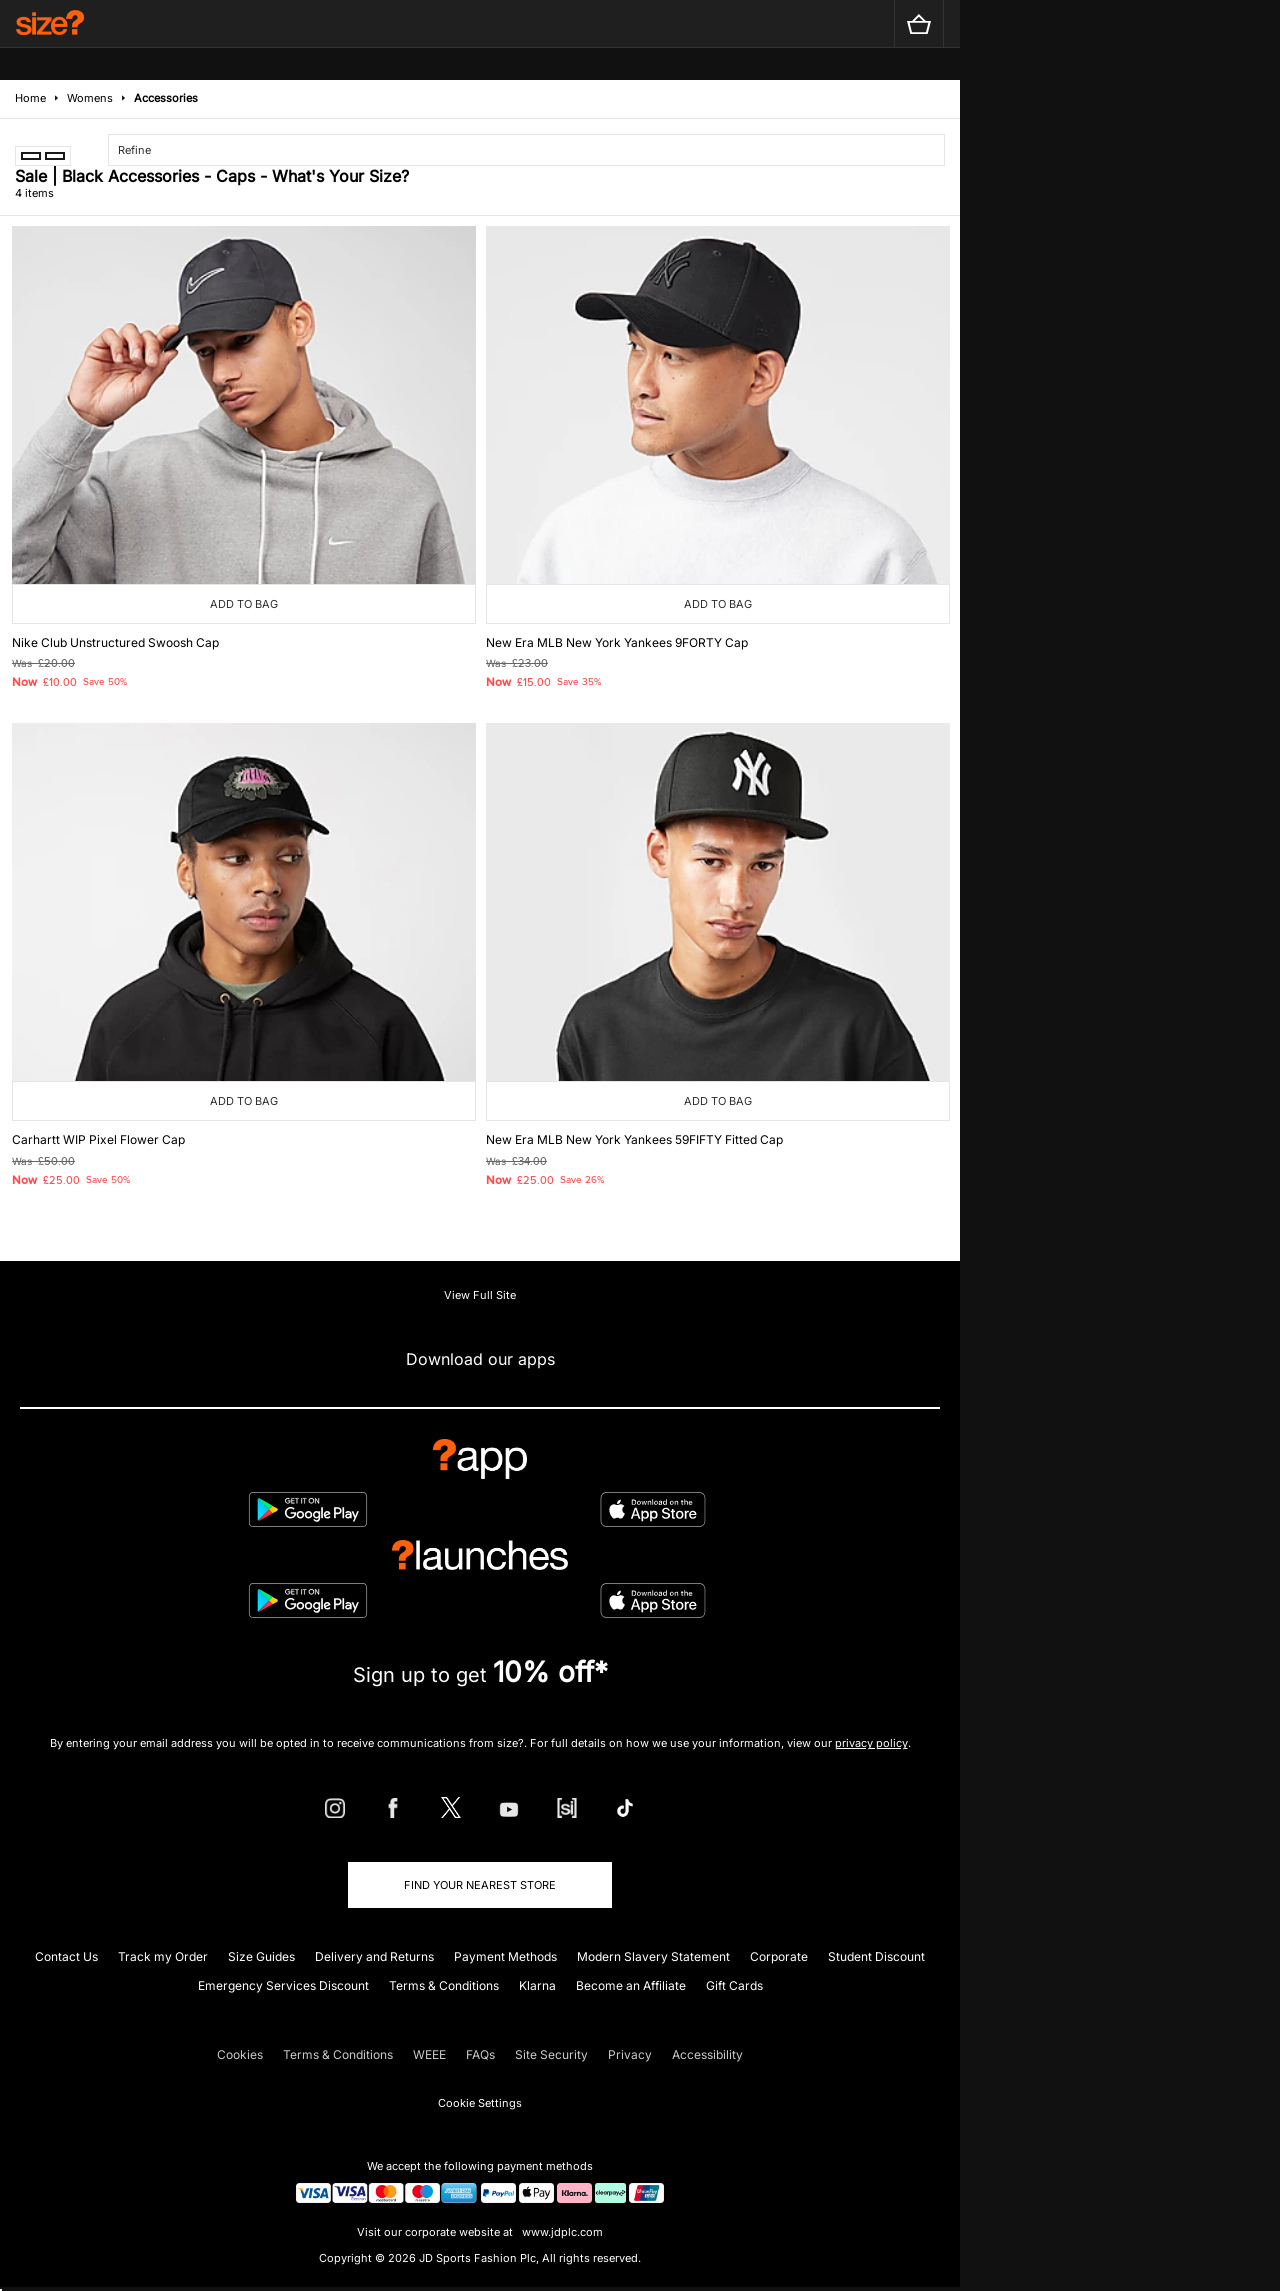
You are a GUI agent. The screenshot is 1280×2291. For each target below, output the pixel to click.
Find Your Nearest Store (480, 1885)
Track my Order (163, 1956)
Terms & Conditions (444, 1985)
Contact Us (66, 1956)
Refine (134, 150)
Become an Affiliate (631, 1985)
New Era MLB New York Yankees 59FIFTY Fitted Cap (634, 1139)
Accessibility (707, 2054)
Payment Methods (505, 1956)
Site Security (551, 2054)
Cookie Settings (480, 2103)
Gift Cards (734, 1985)
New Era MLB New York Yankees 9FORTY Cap (617, 642)
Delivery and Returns (374, 1956)
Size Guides (261, 1956)
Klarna (537, 1985)
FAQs (480, 2054)
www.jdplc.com (561, 2232)
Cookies (240, 2054)
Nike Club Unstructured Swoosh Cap (115, 642)
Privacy (630, 2054)
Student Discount (876, 1956)
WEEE (429, 2054)
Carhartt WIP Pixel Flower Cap (98, 1139)
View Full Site (480, 1295)
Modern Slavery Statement (653, 1956)
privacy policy (871, 1743)
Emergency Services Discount (283, 1985)
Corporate (779, 1956)
